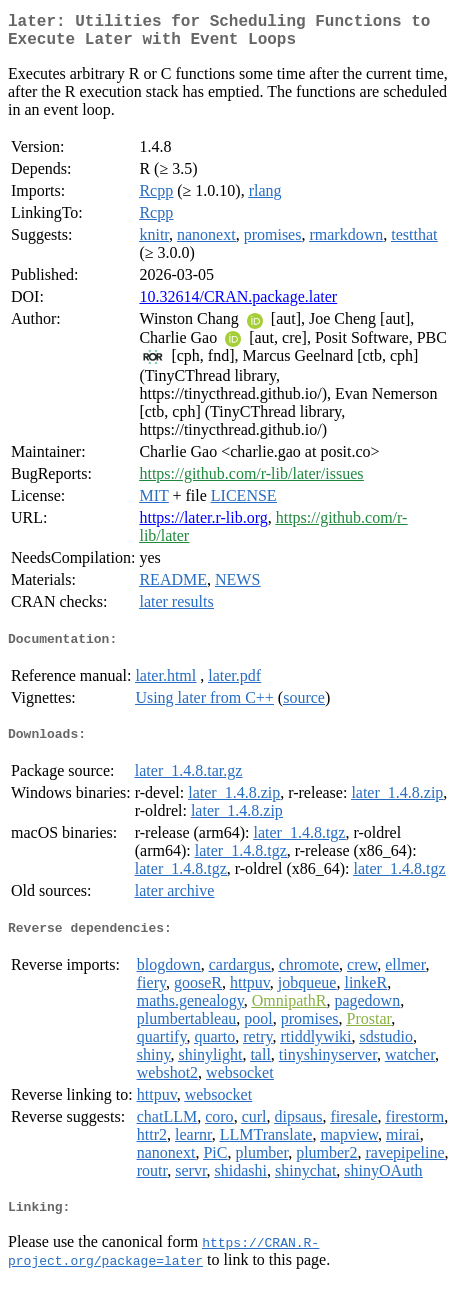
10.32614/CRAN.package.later (238, 304)
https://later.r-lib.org (203, 525)
